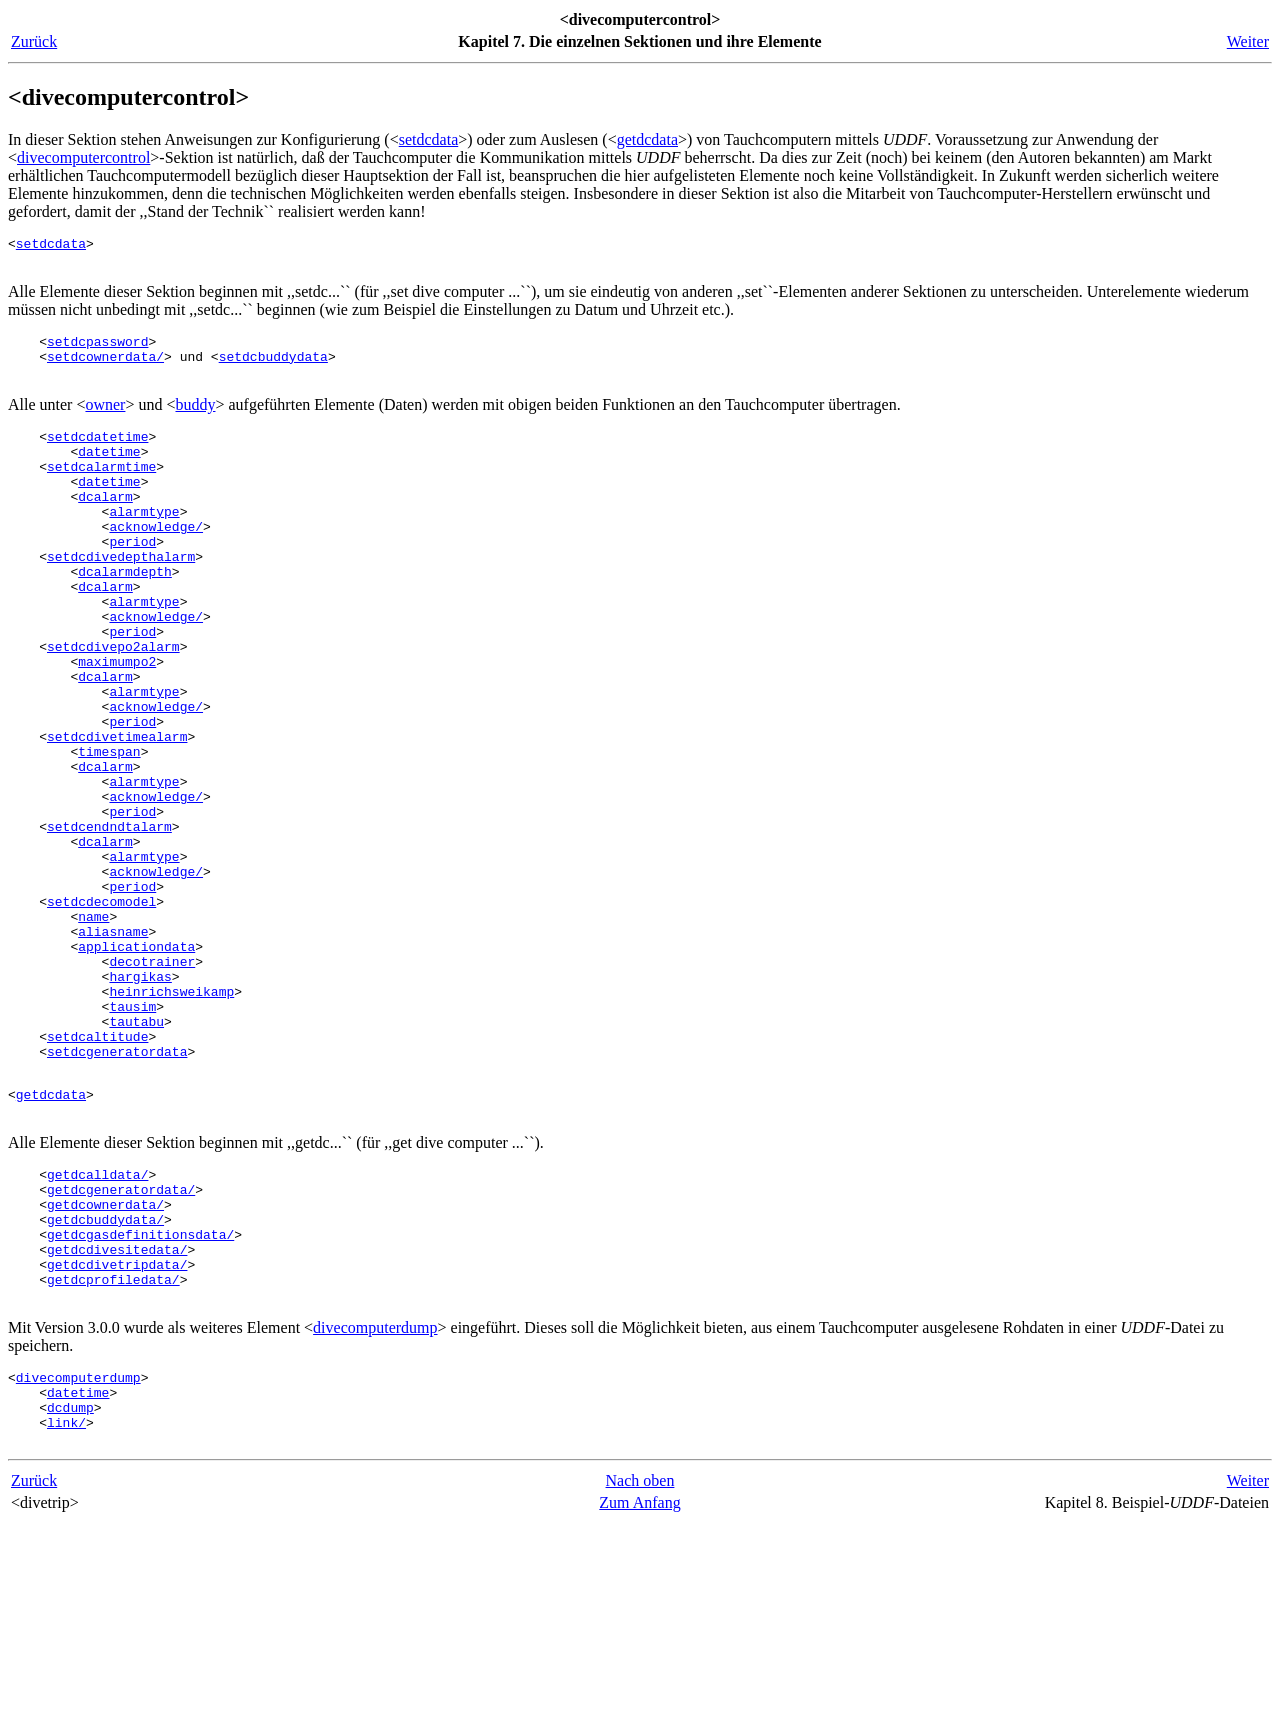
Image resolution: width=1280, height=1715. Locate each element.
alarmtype (144, 544)
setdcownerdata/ (105, 368)
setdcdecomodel (101, 1012)
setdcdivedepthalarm (121, 598)
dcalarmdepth (125, 616)
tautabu (136, 1156)
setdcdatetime (97, 454)
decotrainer (152, 1084)
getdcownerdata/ (105, 1363)
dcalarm (105, 526)
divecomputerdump (375, 1504)
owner (105, 419)
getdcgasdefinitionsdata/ (140, 1399)
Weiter (1248, 41)
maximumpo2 (117, 724)
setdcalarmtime (101, 490)
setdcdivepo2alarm (113, 706)
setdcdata (429, 139)
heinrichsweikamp (171, 1120)
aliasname (113, 1048)
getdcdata (647, 139)
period (132, 580)
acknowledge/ (156, 562)
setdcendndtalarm (109, 922)
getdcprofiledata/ (113, 1453)
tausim (132, 1138)
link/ (66, 1611)
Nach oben (640, 1672)
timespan (109, 832)
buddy (195, 419)
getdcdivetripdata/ (117, 1435)
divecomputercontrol (83, 157)
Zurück (34, 41)
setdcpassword (97, 350)
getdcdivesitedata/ (117, 1417)
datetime (109, 472)
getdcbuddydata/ (105, 1381)
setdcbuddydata (273, 368)
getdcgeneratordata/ (121, 1345)
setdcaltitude (97, 1174)
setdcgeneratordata (117, 1192)
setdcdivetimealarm (117, 814)
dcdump (70, 1593)
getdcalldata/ (97, 1327)
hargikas (140, 1102)
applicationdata (136, 1066)
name (93, 1030)
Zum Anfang (639, 1694)
